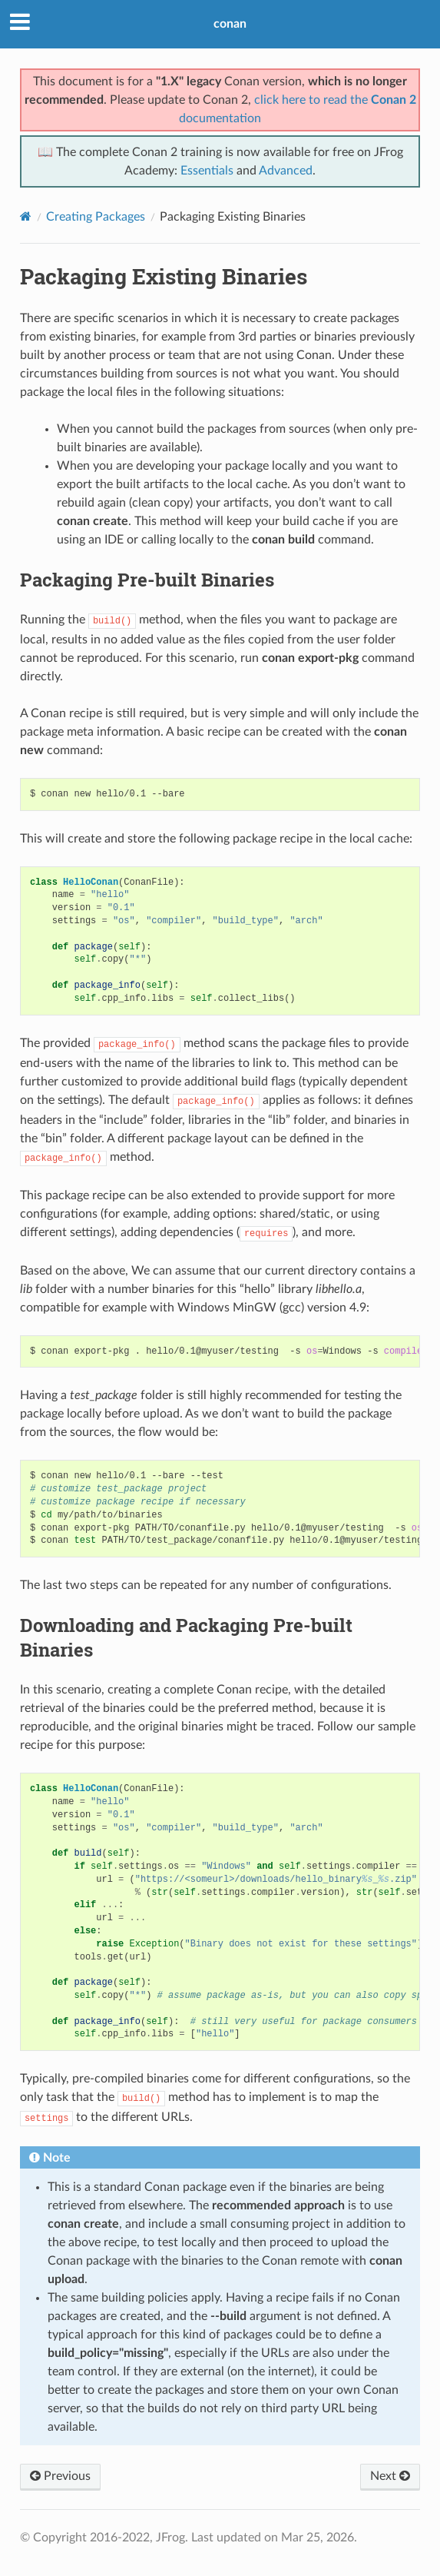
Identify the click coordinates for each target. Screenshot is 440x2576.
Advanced (286, 171)
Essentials (206, 171)
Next (390, 2476)
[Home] (25, 216)
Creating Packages (95, 217)
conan (229, 24)
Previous (60, 2476)
